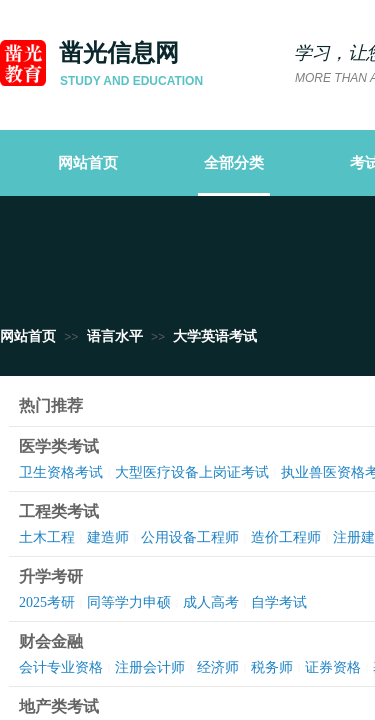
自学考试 (279, 602)
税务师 (272, 667)
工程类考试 (59, 511)
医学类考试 (59, 446)
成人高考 (211, 602)
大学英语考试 (215, 336)
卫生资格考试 (61, 472)
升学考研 (51, 576)
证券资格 (333, 667)
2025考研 (47, 602)
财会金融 (51, 641)
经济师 (218, 667)
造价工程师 (286, 537)
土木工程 (47, 537)
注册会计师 (150, 667)
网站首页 (28, 336)
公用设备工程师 (190, 537)
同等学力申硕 (129, 602)
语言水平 (115, 336)
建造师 (108, 537)
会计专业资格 (61, 667)
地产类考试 (59, 706)
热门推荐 (51, 405)
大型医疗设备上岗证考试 (192, 472)
